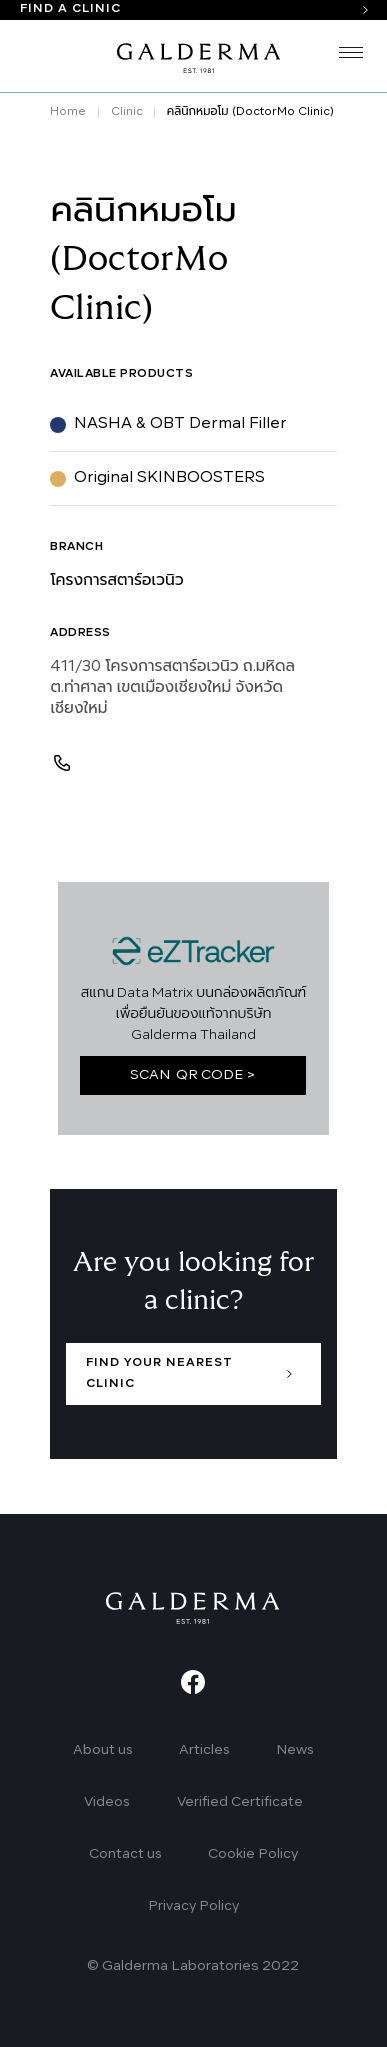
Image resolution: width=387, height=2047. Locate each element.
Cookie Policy (253, 1854)
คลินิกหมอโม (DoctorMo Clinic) (250, 112)
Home (68, 112)
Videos (107, 1802)
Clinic (127, 112)
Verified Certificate (240, 1802)
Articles (204, 1750)
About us (103, 1750)
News (295, 1750)
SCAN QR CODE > (193, 1075)
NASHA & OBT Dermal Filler (180, 424)
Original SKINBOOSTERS (169, 478)
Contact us (125, 1854)
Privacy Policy (193, 1906)
